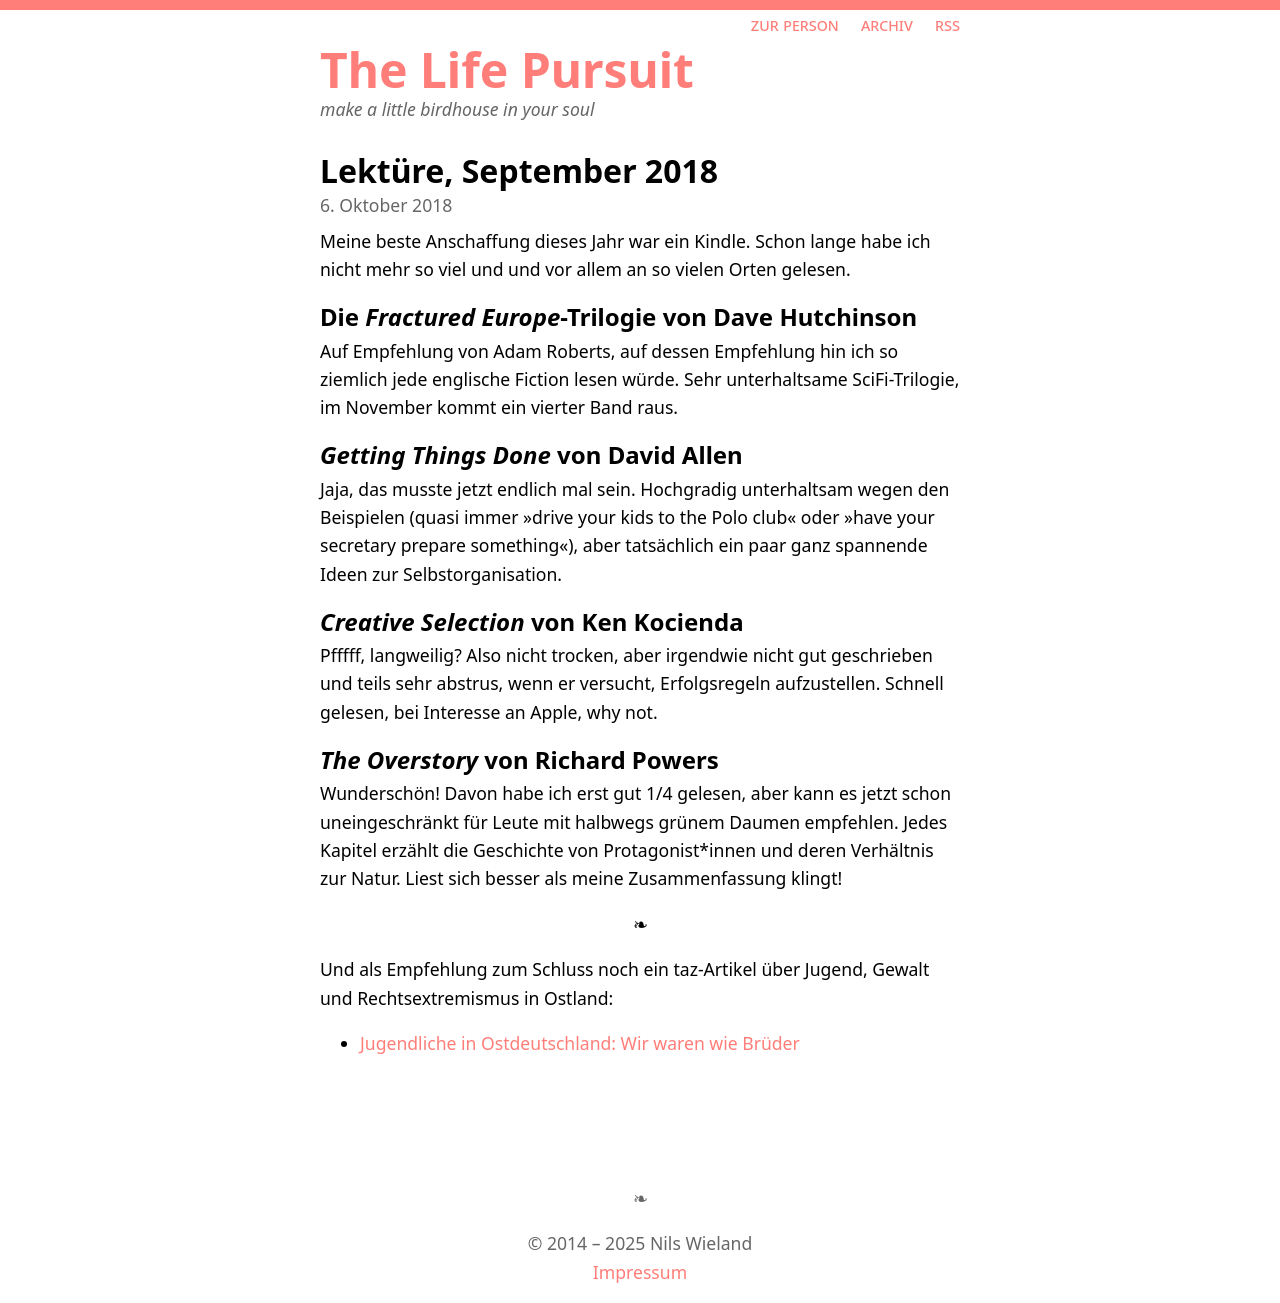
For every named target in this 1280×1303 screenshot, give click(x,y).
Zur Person (795, 24)
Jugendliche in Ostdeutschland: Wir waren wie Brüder (580, 1043)
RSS (947, 24)
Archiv (887, 24)
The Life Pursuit (507, 69)
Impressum (640, 1272)
